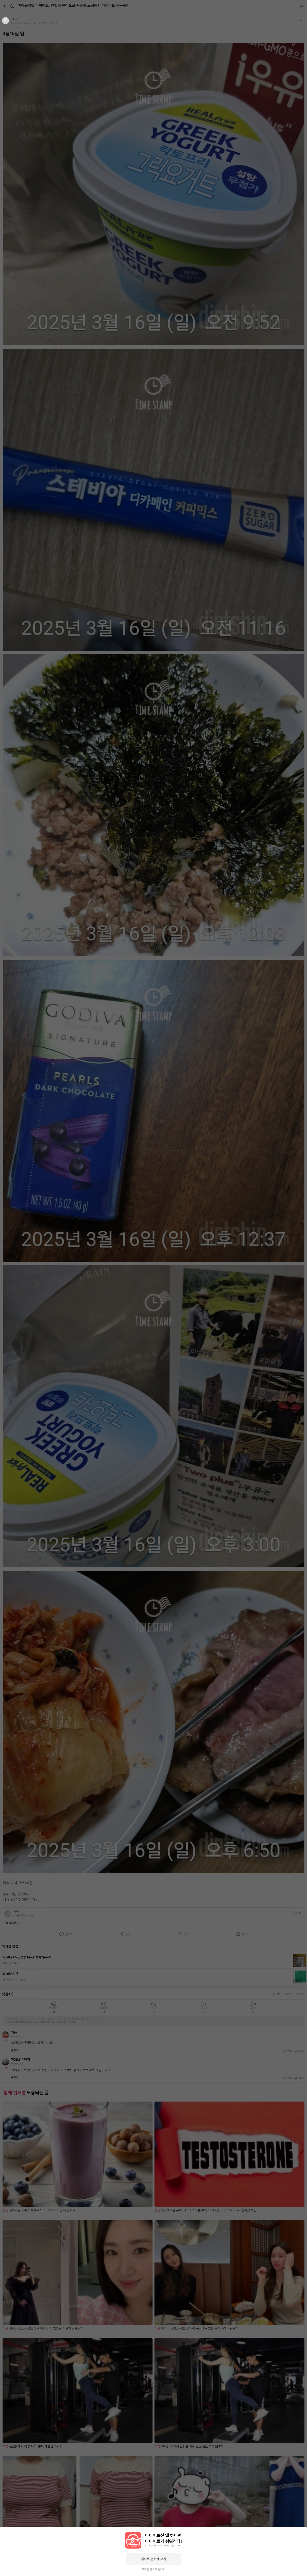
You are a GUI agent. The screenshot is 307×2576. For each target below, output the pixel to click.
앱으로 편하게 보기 (153, 2559)
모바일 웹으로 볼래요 (153, 2569)
